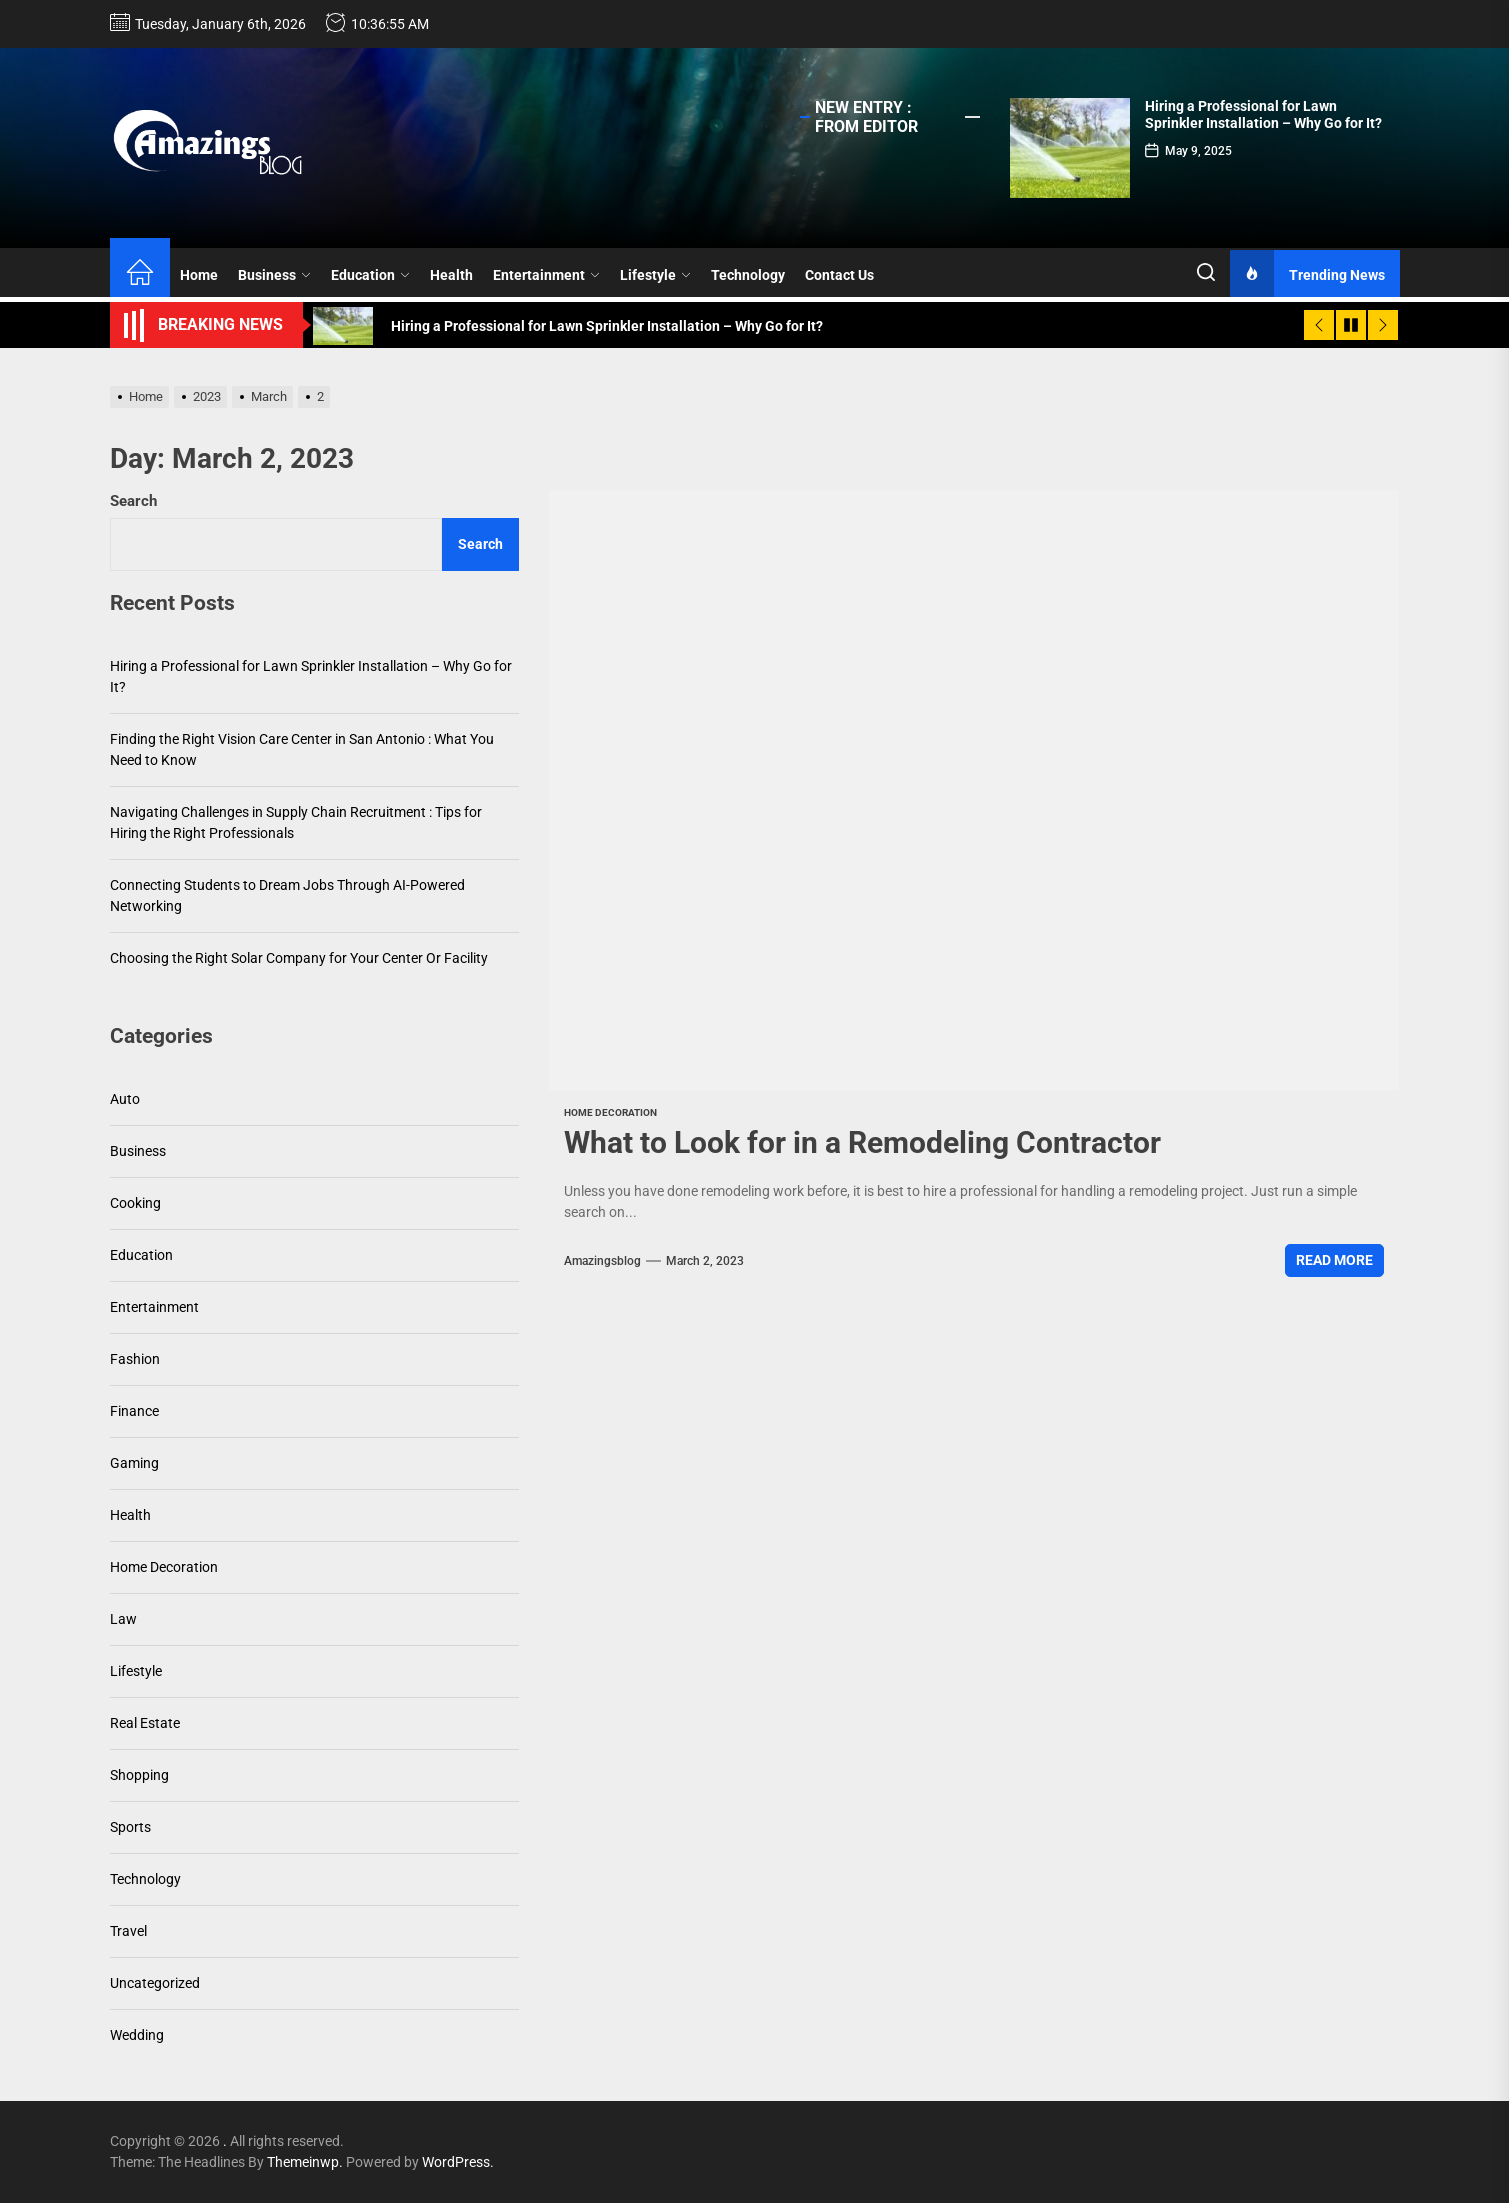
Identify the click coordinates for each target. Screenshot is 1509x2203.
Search (133, 501)
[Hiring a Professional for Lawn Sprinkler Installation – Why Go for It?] (1070, 148)
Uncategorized (155, 1983)
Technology (748, 275)
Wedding (137, 2035)
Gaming (134, 1463)
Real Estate (145, 1723)
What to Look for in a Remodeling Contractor (862, 1142)
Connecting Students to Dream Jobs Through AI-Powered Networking (287, 895)
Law (123, 1619)
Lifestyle (655, 275)
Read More (1334, 1260)
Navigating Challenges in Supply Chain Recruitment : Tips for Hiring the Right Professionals (296, 822)
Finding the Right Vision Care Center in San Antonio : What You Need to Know (302, 749)
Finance (134, 1411)
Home (199, 275)
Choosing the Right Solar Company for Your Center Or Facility (299, 958)
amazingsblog (602, 1261)
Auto (125, 1099)
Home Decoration (610, 1112)
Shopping (139, 1775)
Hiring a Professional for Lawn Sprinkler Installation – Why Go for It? (1263, 114)
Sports (130, 1827)
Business (274, 275)
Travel (128, 1931)
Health (451, 275)
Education (370, 275)
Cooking (135, 1203)
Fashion (135, 1359)
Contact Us (839, 275)
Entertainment (546, 275)
